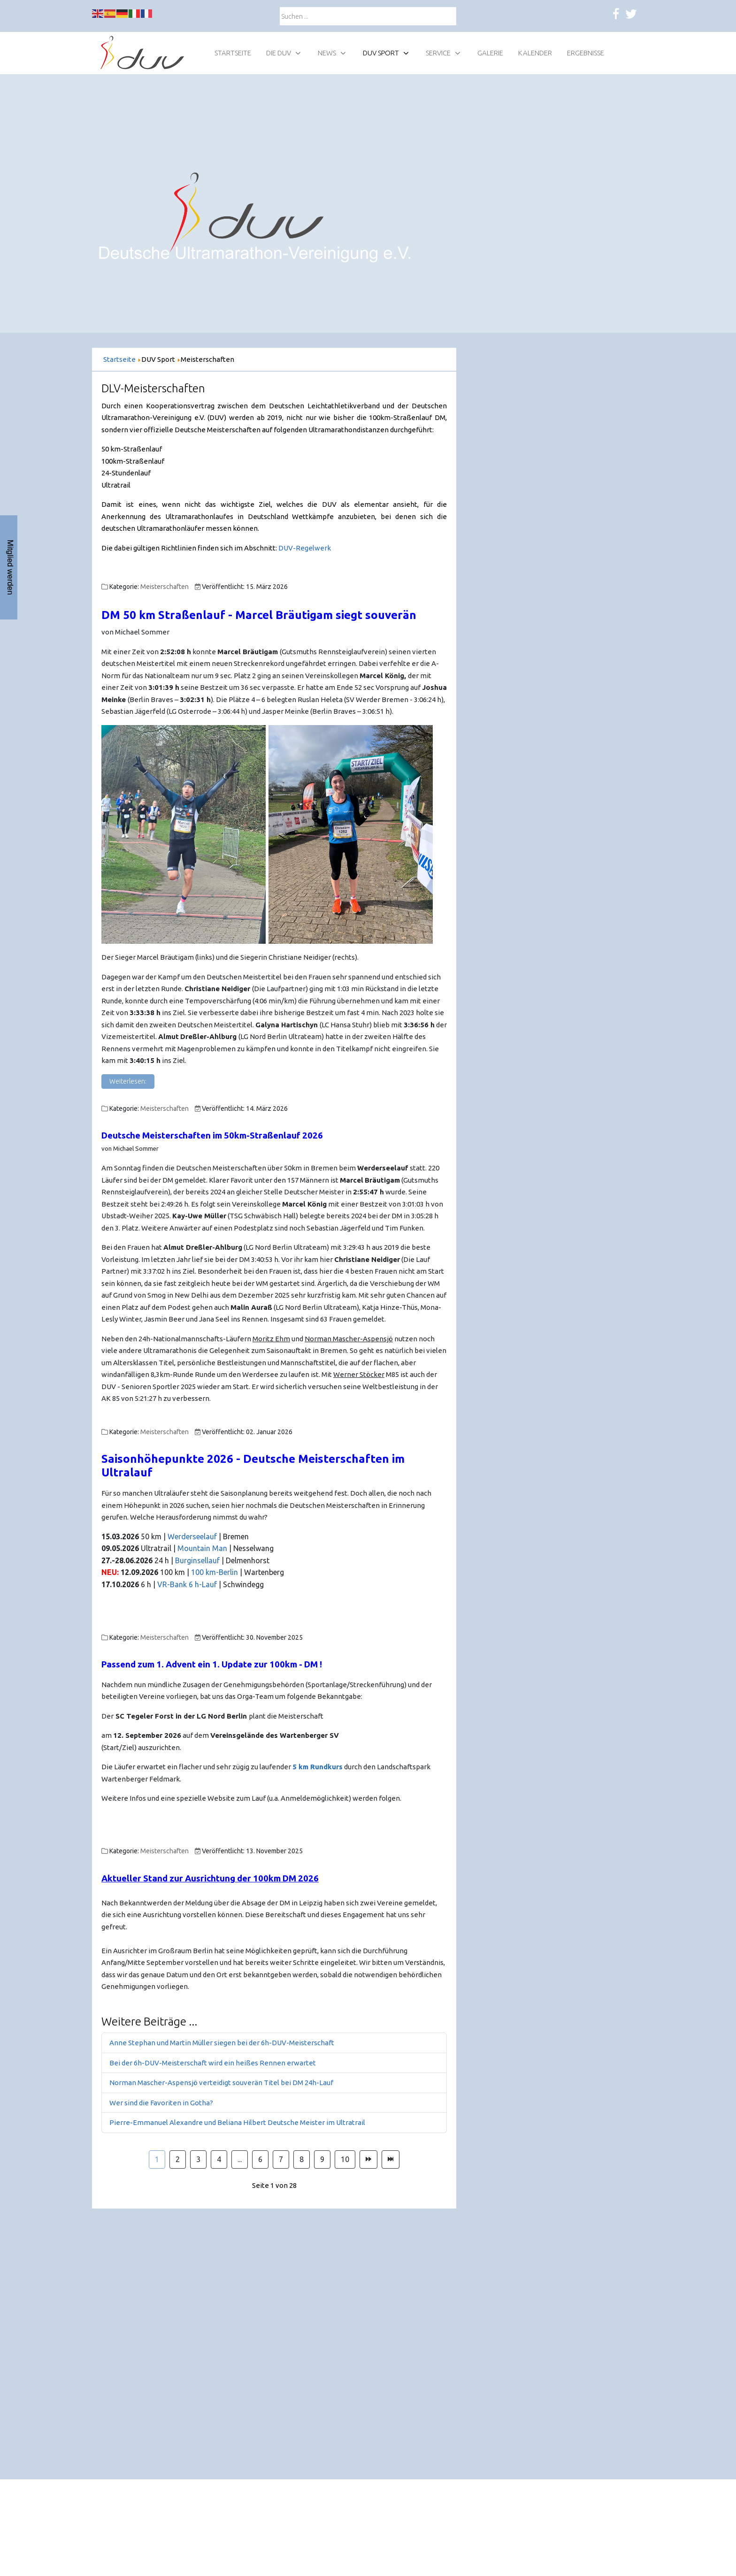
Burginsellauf (198, 1560)
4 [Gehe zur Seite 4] (219, 2159)
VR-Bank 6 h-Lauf (187, 1584)
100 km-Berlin (214, 1572)
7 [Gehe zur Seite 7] (281, 2159)
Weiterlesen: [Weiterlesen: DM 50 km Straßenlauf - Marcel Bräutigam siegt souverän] (127, 1081)
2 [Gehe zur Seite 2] (178, 2159)
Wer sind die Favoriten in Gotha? (161, 2103)
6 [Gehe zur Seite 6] (260, 2159)
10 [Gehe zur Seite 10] (345, 2159)
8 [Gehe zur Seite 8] (301, 2159)
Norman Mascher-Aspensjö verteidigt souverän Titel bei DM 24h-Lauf (221, 2083)
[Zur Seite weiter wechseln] (368, 2159)
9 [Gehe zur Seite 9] (322, 2159)
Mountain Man (202, 1548)
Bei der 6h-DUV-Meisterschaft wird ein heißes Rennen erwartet (212, 2063)
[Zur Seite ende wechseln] (390, 2159)
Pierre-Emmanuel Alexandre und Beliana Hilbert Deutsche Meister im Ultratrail (237, 2122)
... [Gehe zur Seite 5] (240, 2159)
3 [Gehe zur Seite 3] (198, 2159)
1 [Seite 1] (157, 2159)
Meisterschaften (164, 586)
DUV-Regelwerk (304, 548)
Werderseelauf (193, 1536)
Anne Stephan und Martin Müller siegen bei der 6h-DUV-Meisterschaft (221, 2043)
